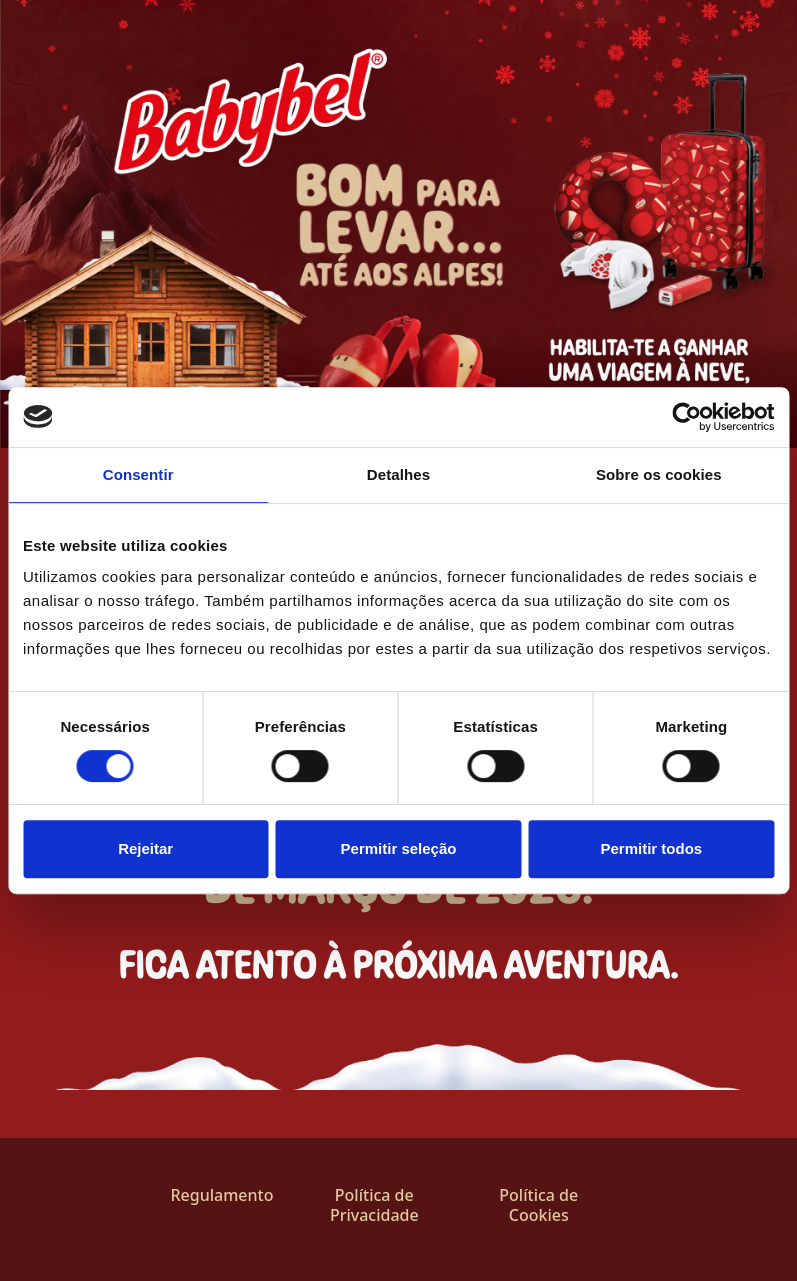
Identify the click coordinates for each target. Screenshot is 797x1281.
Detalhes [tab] (398, 474)
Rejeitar (145, 848)
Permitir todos (651, 848)
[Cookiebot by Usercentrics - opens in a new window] (686, 417)
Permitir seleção (399, 848)
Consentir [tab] (138, 474)
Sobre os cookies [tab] (659, 474)
